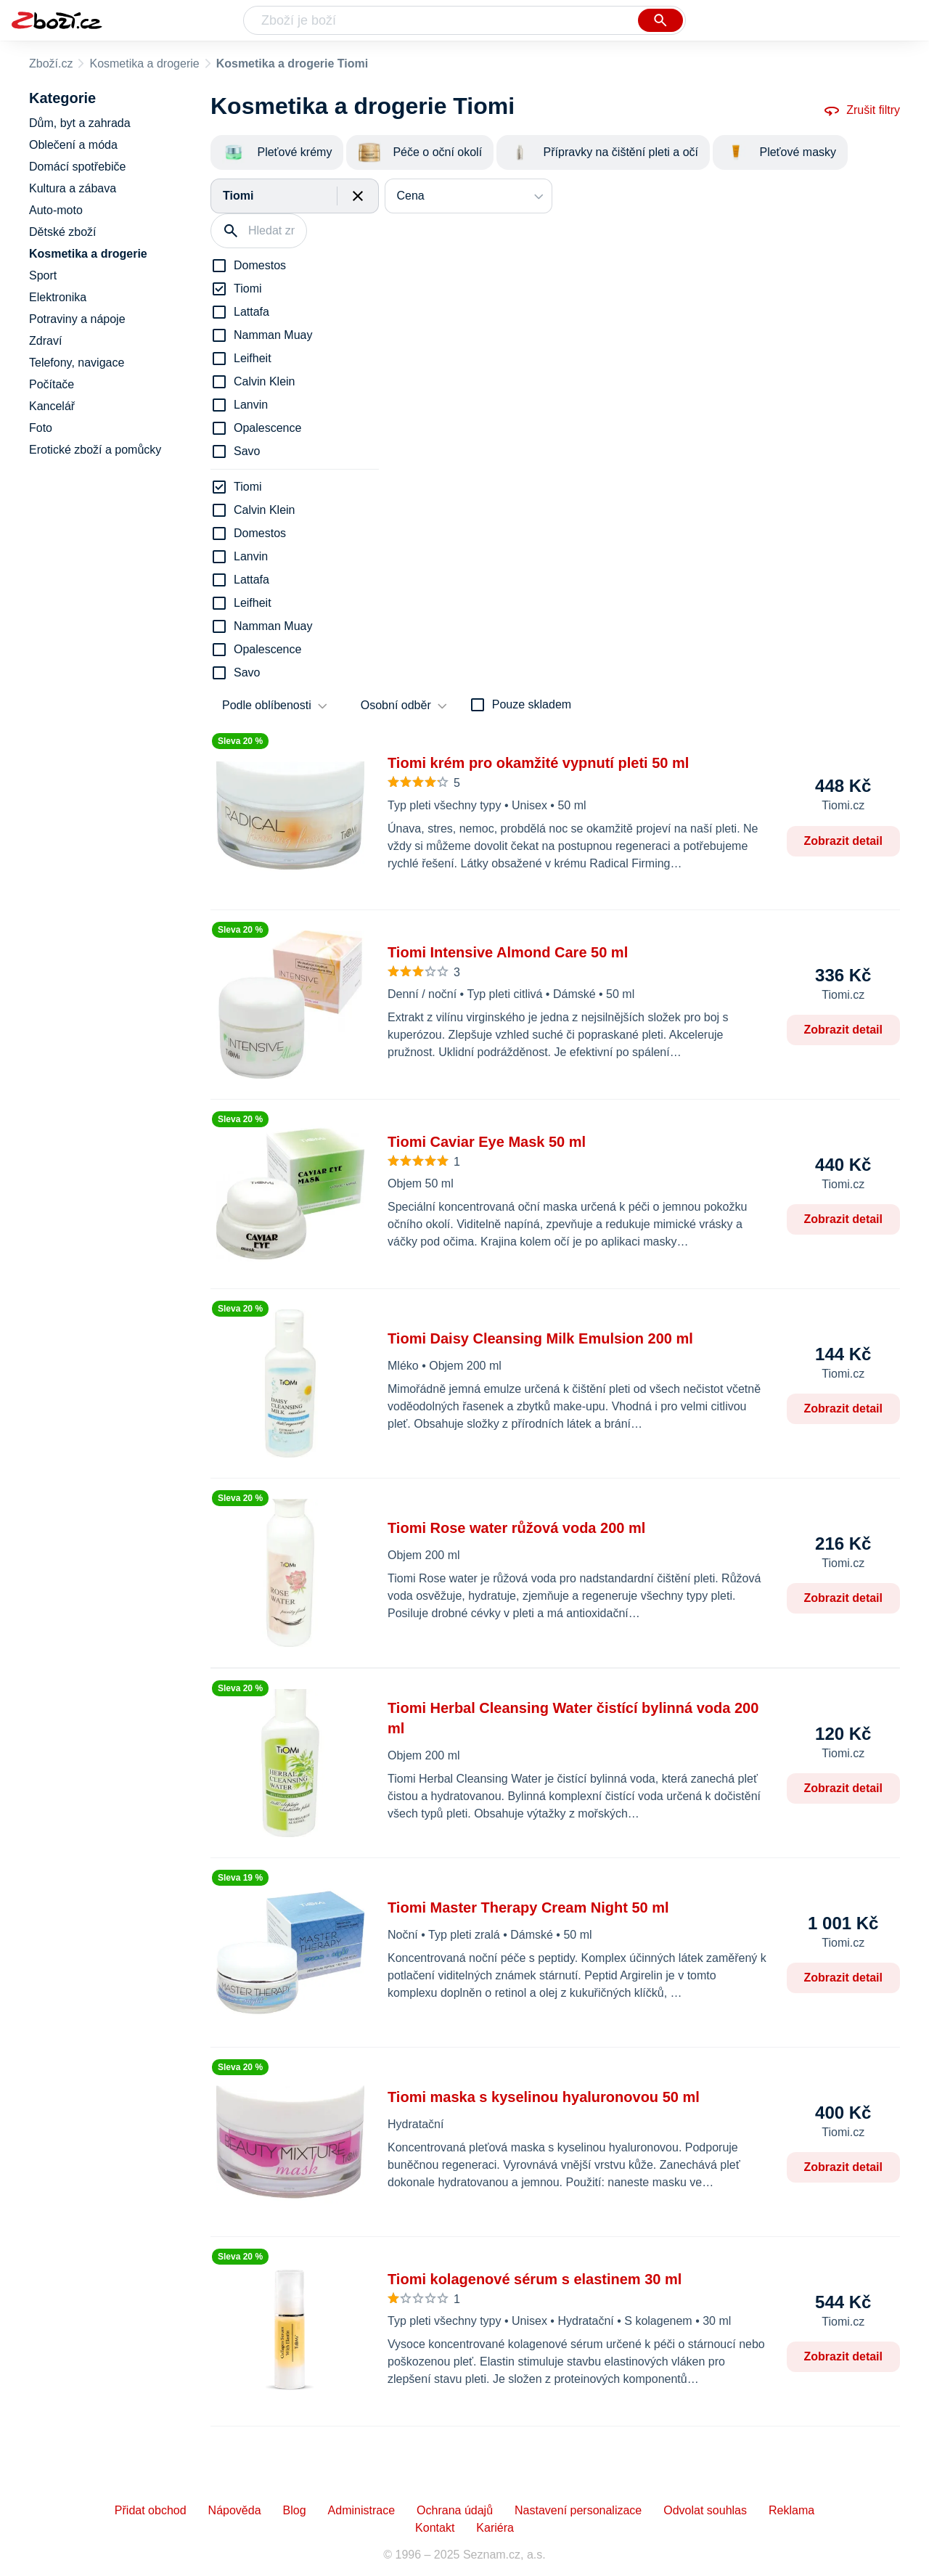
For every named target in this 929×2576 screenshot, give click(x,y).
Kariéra (495, 2528)
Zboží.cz (51, 63)
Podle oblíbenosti (266, 705)
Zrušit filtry (861, 110)
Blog (294, 2510)
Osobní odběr (396, 705)
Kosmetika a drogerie (144, 63)
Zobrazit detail (843, 841)
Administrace (361, 2510)
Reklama (791, 2510)
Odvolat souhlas (705, 2510)
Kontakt (434, 2528)
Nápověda (234, 2510)
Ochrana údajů (455, 2510)
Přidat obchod (151, 2510)
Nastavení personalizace (578, 2510)
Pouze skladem (531, 704)
